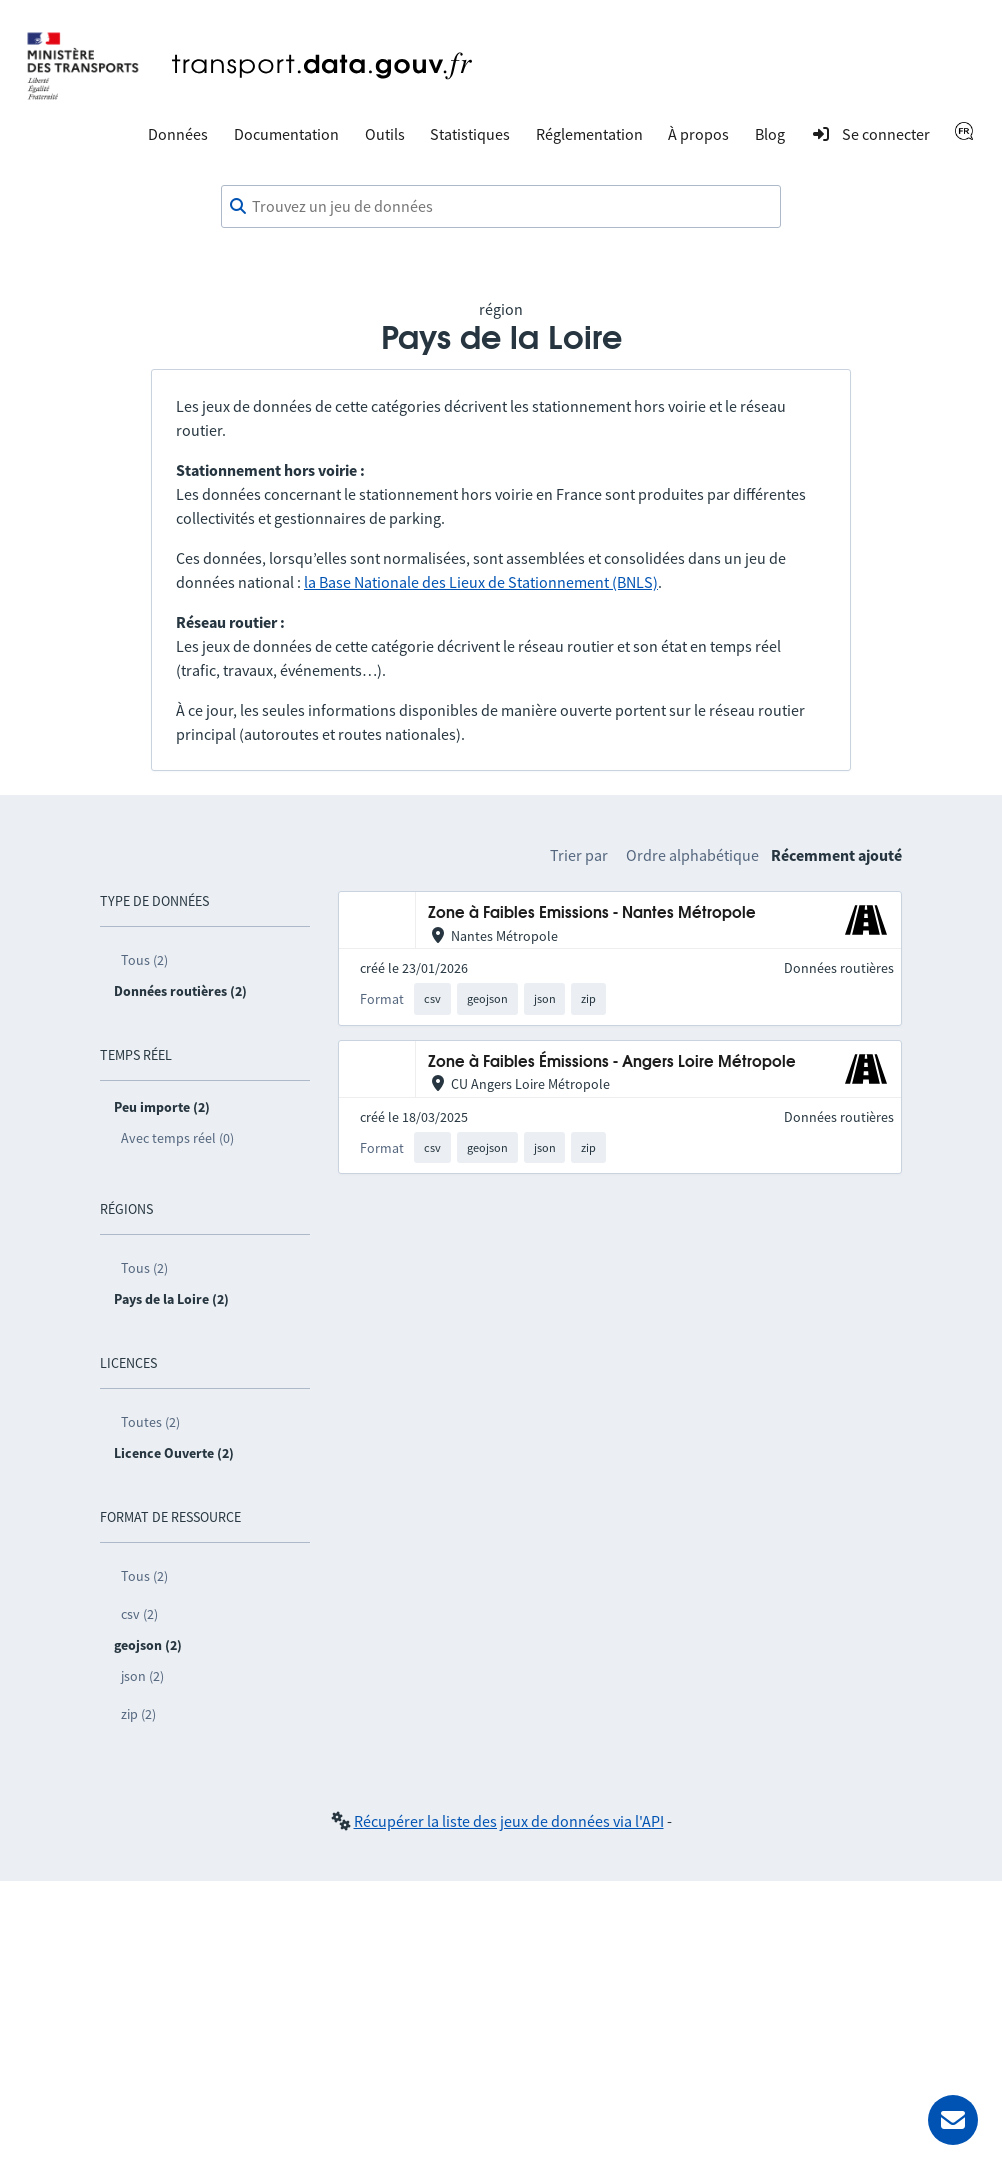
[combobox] (501, 207)
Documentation (286, 134)
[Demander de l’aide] (953, 2120)
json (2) (142, 1676)
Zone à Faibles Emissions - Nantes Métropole (592, 913)
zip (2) (138, 1714)
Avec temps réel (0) (177, 1138)
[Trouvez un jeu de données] (501, 207)
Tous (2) (144, 960)
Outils (385, 134)
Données (178, 134)
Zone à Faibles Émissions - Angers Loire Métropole (612, 1062)
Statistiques (470, 134)
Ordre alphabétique (692, 855)
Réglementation (589, 134)
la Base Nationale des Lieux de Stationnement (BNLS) (481, 582)
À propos (698, 134)
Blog (770, 134)
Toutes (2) (150, 1422)
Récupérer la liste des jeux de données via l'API (509, 1821)
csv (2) (139, 1614)
